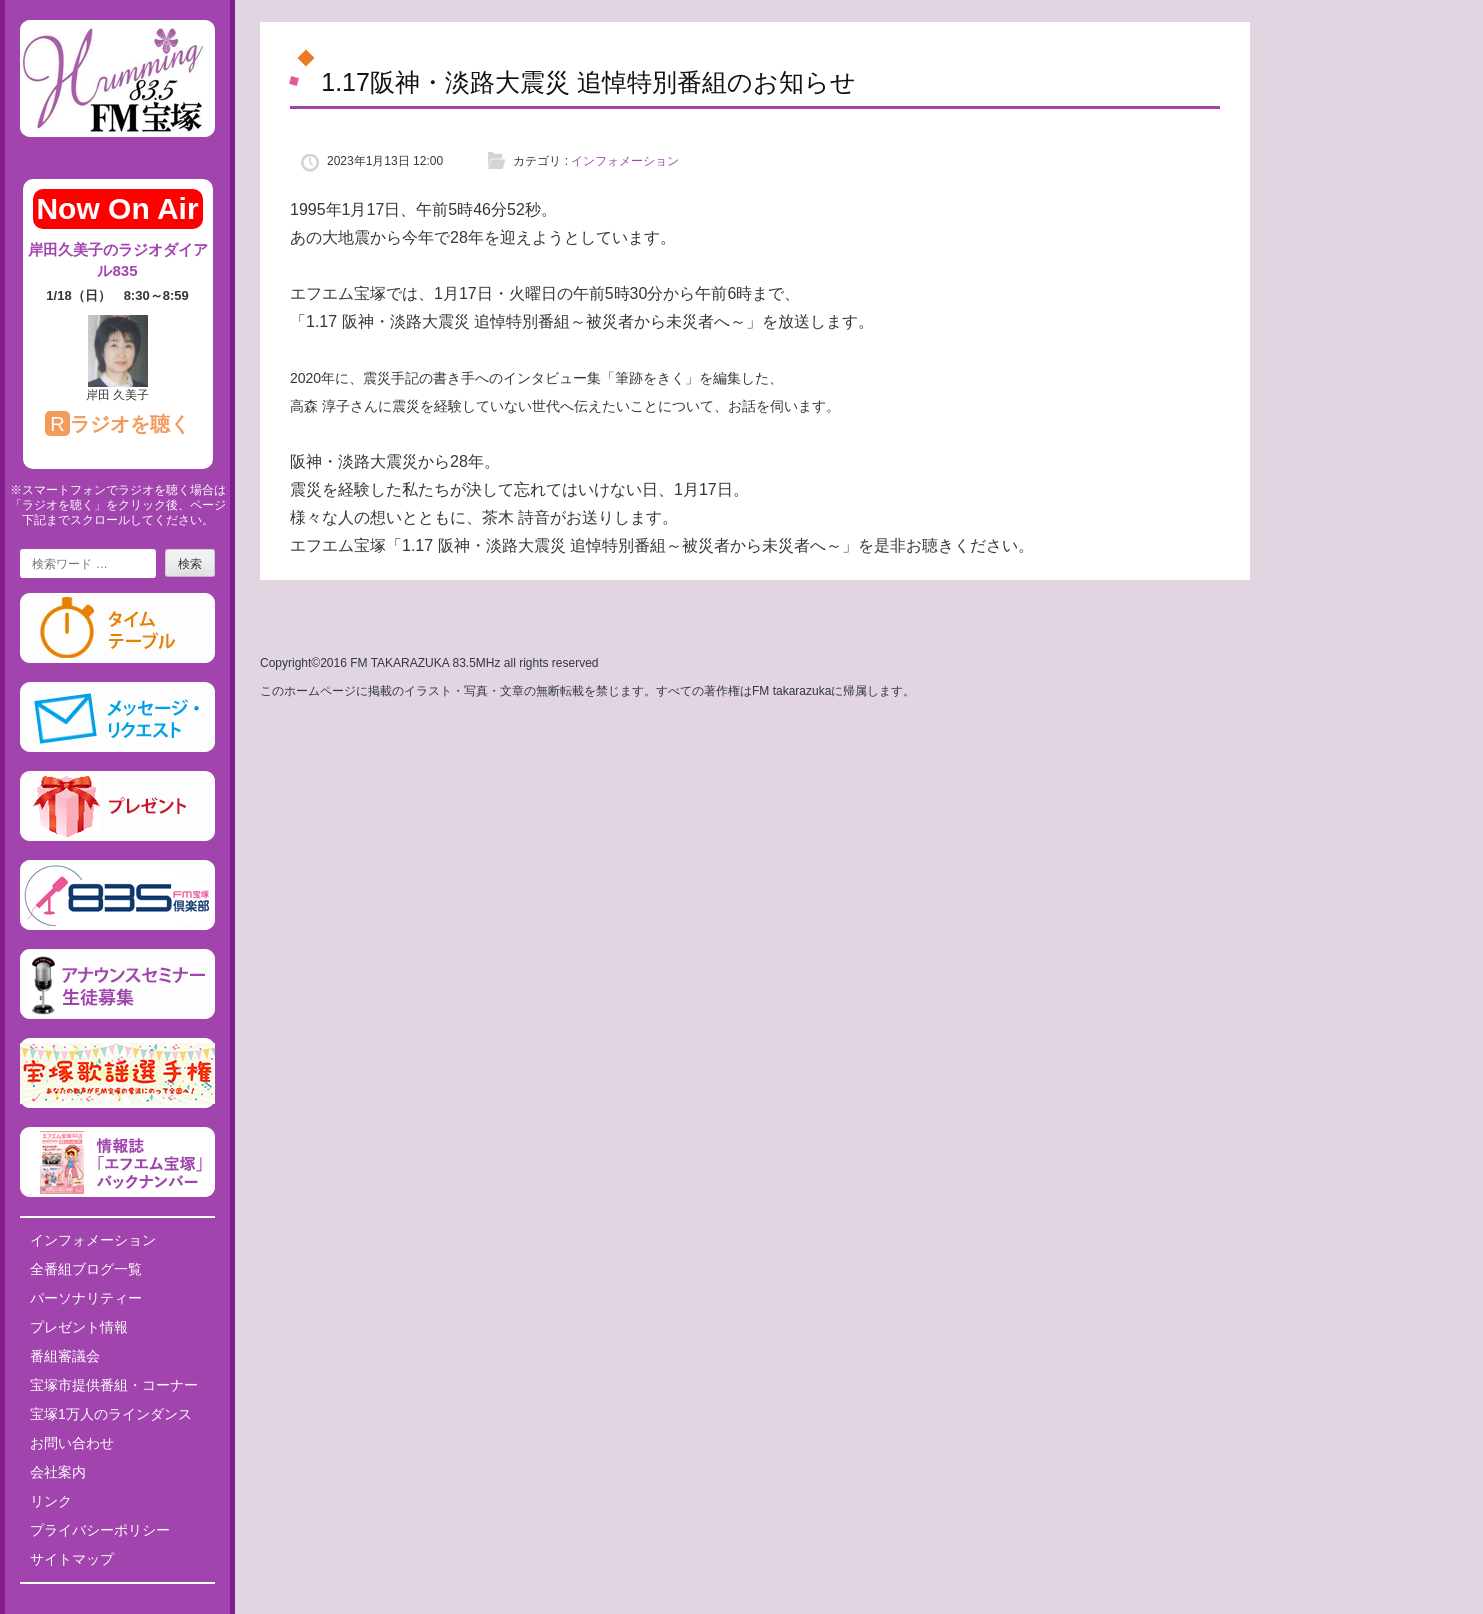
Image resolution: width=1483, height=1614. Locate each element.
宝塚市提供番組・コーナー (114, 1385)
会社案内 (58, 1472)
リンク (51, 1501)
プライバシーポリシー (100, 1530)
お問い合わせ (72, 1443)
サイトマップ (72, 1559)
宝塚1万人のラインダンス (111, 1414)
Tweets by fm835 (117, 1606)
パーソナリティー (86, 1298)
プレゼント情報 (79, 1327)
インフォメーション (93, 1240)
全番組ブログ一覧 (86, 1269)
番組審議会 (65, 1356)
